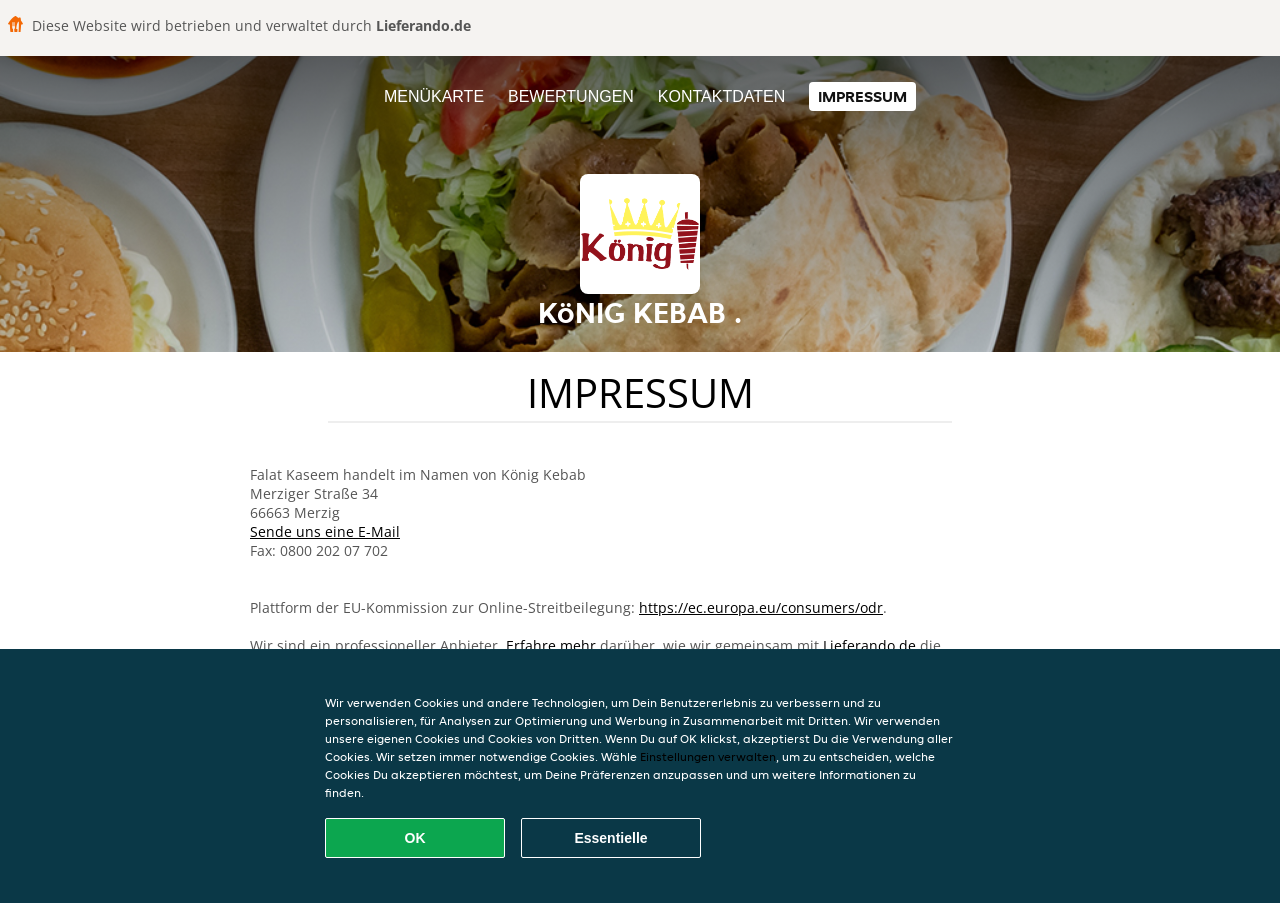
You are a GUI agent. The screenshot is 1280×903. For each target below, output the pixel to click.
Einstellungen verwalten (708, 756)
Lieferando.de (869, 645)
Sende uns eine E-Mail (325, 531)
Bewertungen (571, 96)
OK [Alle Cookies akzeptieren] (415, 838)
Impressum (862, 96)
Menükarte (434, 96)
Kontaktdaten (721, 96)
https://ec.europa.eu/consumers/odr (761, 607)
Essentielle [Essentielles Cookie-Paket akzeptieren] (610, 838)
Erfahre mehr (551, 645)
